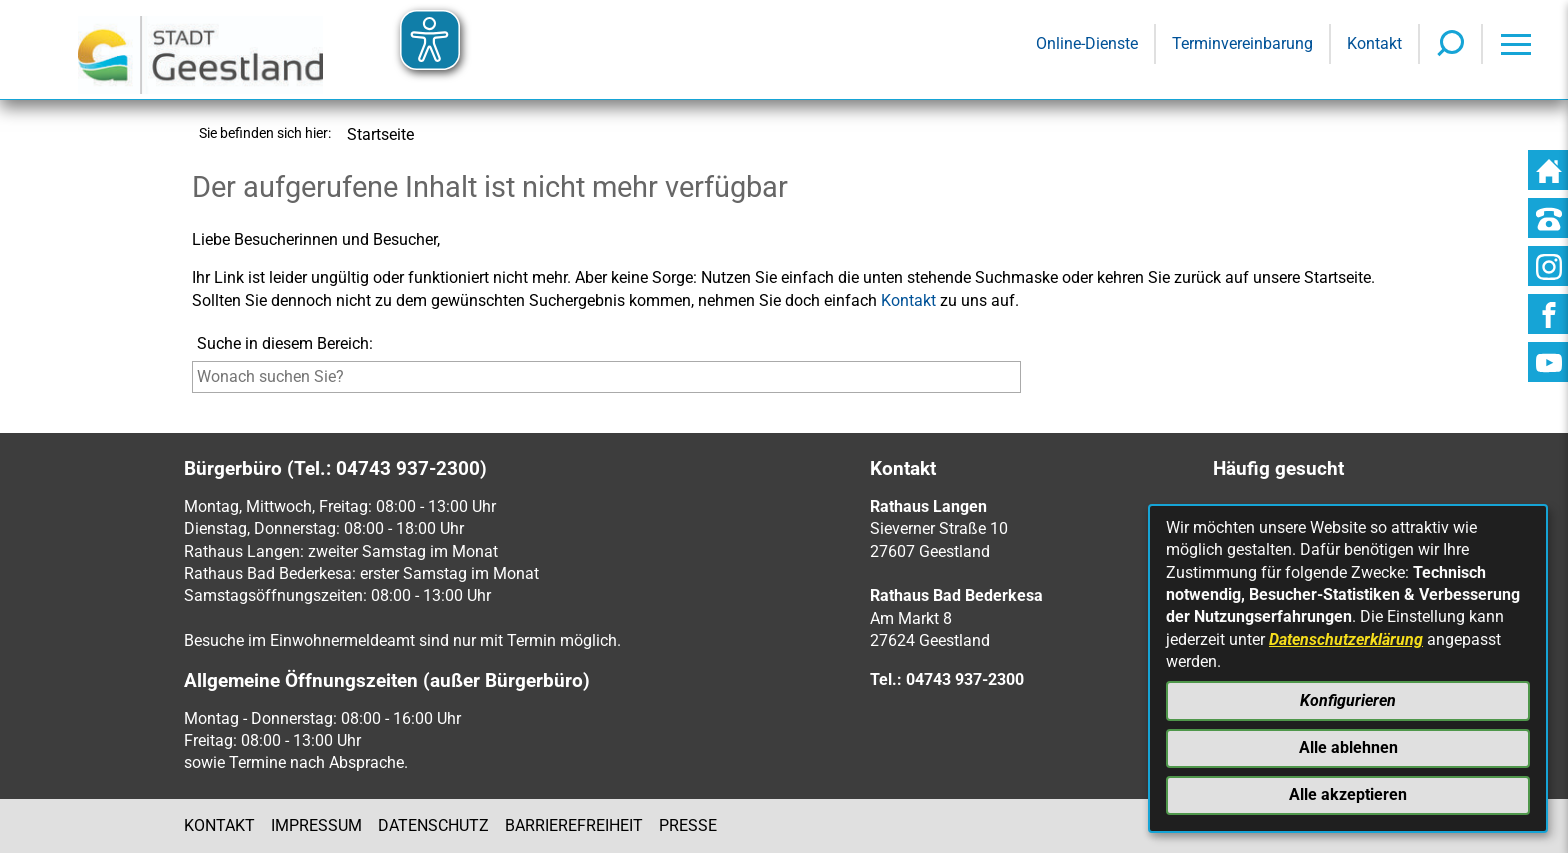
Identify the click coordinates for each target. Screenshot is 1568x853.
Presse (688, 825)
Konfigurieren (1348, 700)
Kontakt (908, 300)
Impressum (316, 825)
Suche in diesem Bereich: (285, 343)
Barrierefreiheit (574, 825)
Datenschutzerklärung (1346, 639)
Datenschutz (433, 825)
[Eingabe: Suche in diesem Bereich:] (606, 377)
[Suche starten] (1025, 381)
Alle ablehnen (1348, 747)
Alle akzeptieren (1348, 794)
